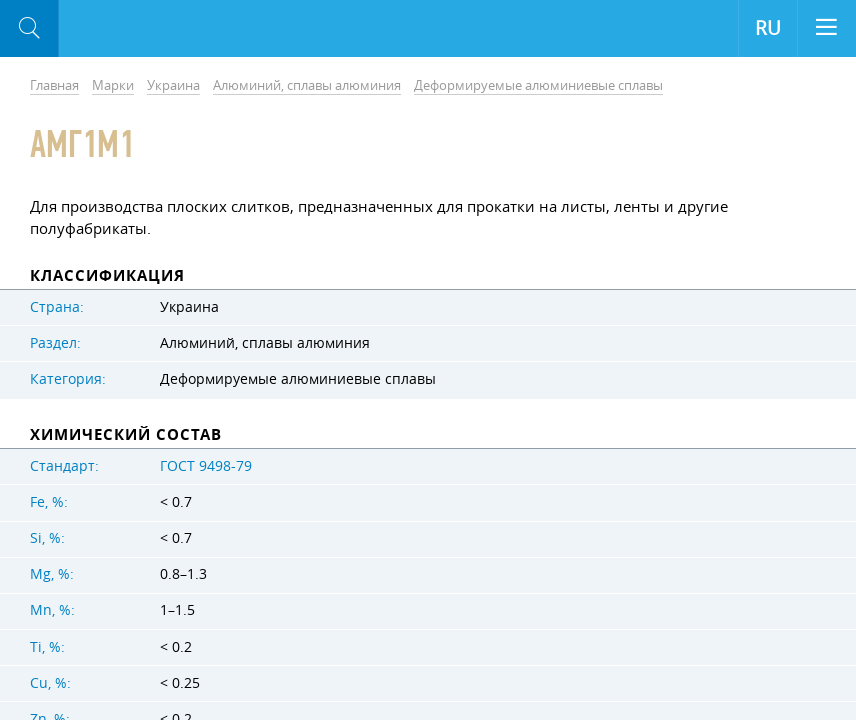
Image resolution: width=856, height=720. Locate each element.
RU (768, 28)
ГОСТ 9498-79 (206, 466)
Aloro (141, 29)
